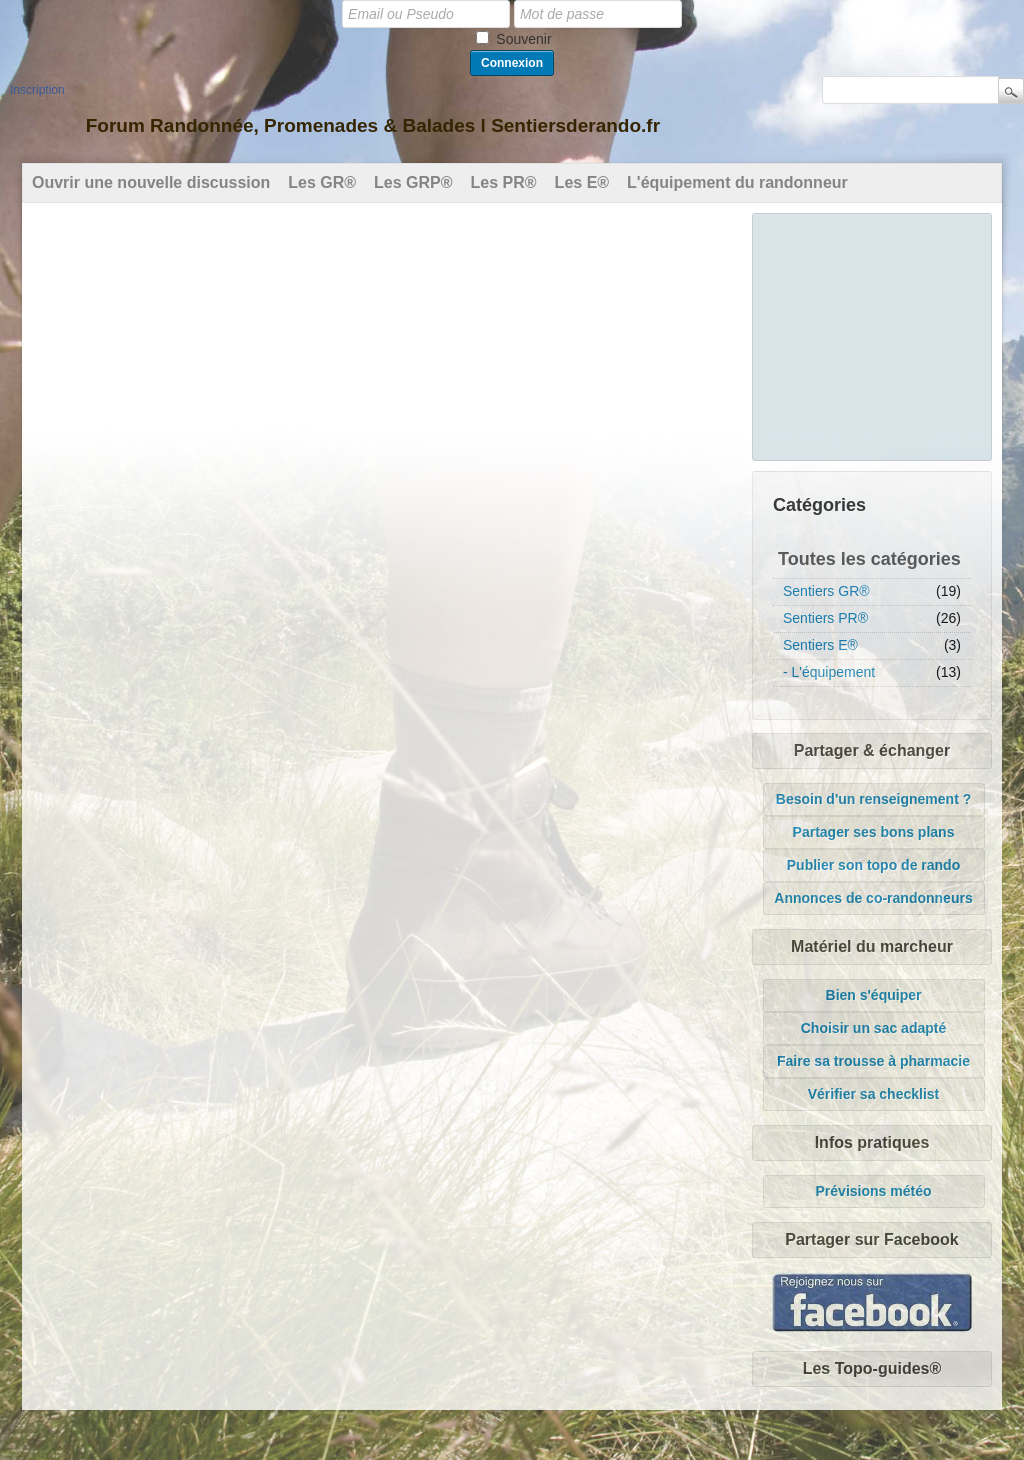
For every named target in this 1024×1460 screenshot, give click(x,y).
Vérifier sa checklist (874, 1094)
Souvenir (523, 39)
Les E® (582, 182)
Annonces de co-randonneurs (873, 898)
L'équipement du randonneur (737, 182)
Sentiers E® (820, 645)
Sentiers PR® (825, 618)
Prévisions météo (874, 1191)
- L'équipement (829, 672)
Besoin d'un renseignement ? (873, 799)
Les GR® (322, 182)
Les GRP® (413, 182)
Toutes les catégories (869, 559)
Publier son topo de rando (873, 865)
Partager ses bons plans (874, 832)
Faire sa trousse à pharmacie (873, 1061)
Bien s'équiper (874, 995)
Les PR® (504, 182)
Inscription (37, 90)
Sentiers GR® (826, 591)
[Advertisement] (873, 334)
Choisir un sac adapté (873, 1028)
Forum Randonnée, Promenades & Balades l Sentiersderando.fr (373, 125)
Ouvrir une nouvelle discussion (151, 182)
